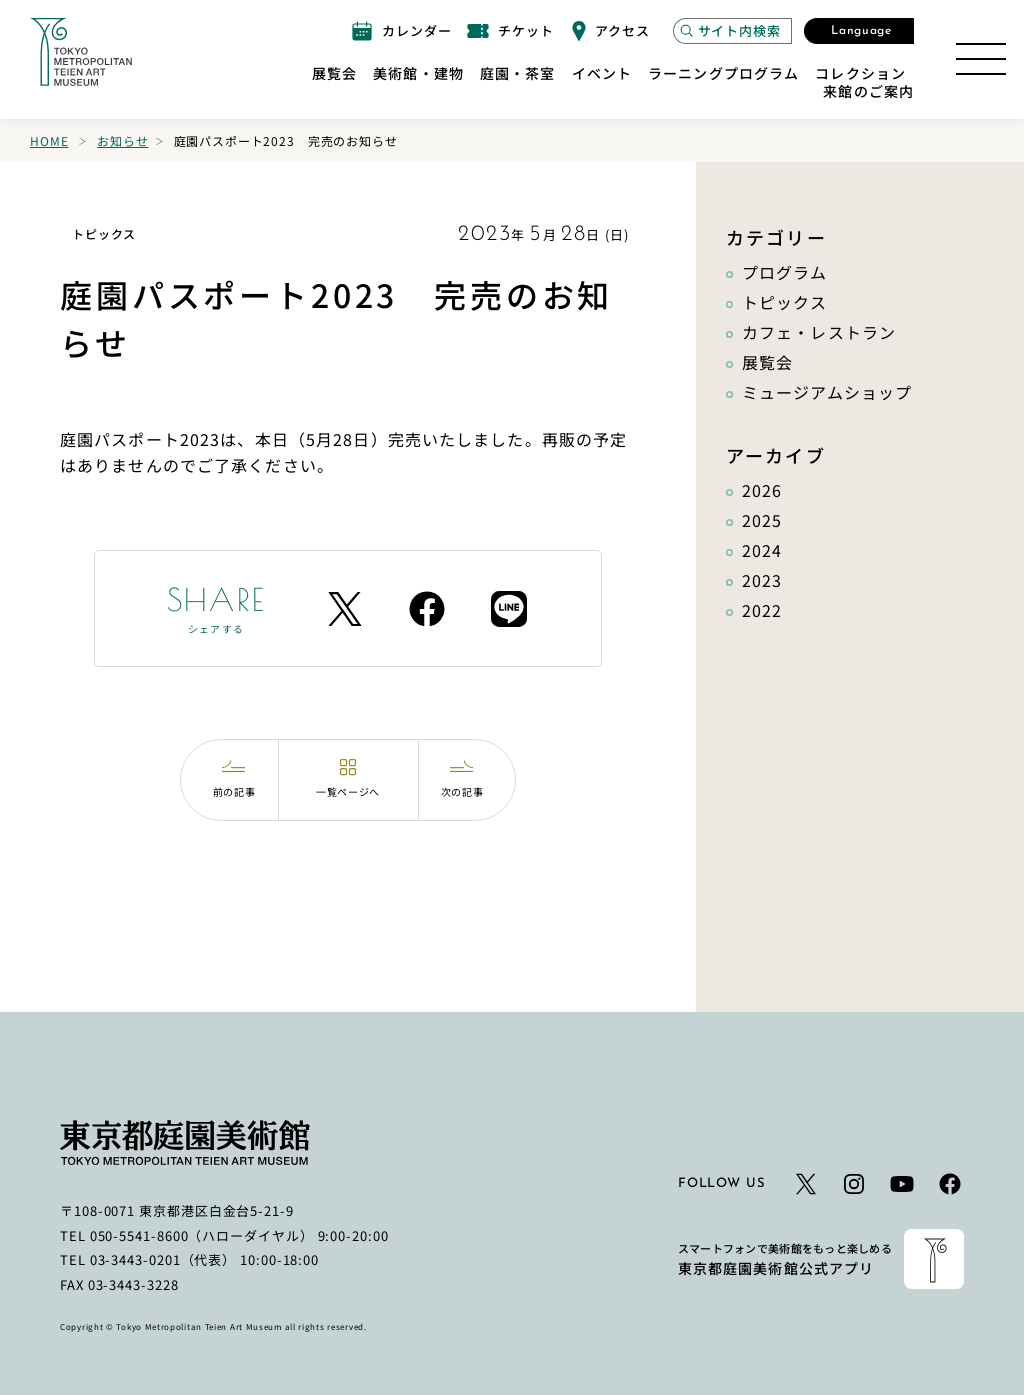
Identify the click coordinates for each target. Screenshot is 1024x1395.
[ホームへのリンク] (81, 52)
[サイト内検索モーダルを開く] (732, 31)
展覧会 (767, 362)
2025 (762, 520)
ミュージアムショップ (827, 392)
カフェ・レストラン (819, 332)
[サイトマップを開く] (981, 59)
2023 (762, 580)
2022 (762, 610)
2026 (762, 490)
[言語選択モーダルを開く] (859, 31)
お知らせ (122, 140)
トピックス (785, 302)
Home (49, 140)
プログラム (785, 272)
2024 (762, 550)
